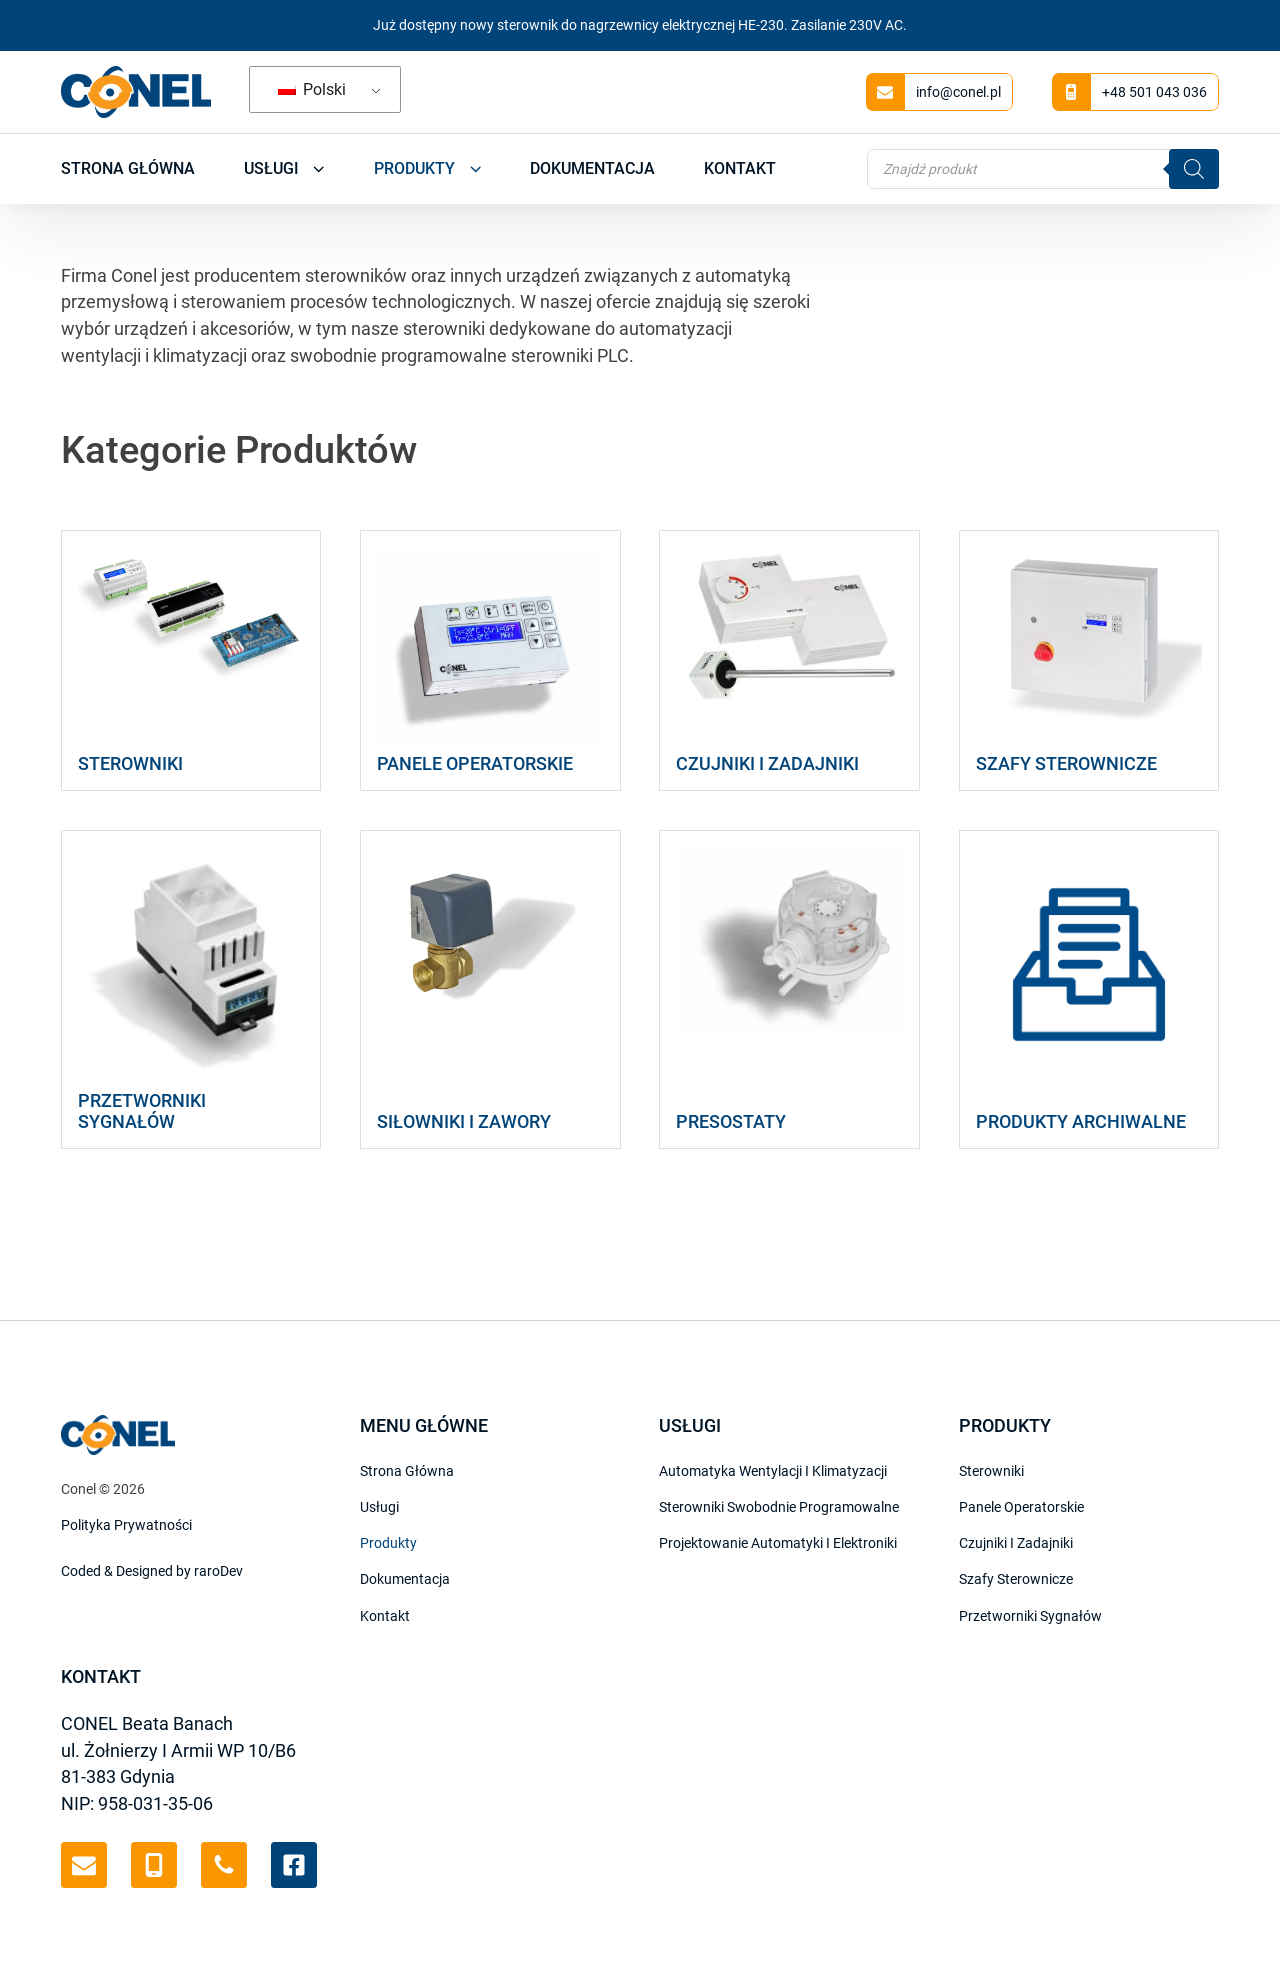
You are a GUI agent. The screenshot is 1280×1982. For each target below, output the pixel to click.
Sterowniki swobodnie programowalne (779, 1507)
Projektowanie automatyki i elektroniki (778, 1543)
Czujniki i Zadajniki (1016, 1543)
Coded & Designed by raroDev (152, 1571)
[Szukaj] (1194, 169)
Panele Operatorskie (1021, 1507)
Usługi (284, 168)
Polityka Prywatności (126, 1525)
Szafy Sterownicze (1016, 1579)
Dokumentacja (592, 168)
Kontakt (740, 168)
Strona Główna (128, 168)
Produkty (427, 168)
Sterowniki (991, 1471)
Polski (312, 89)
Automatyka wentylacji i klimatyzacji (773, 1471)
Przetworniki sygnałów (1030, 1616)
